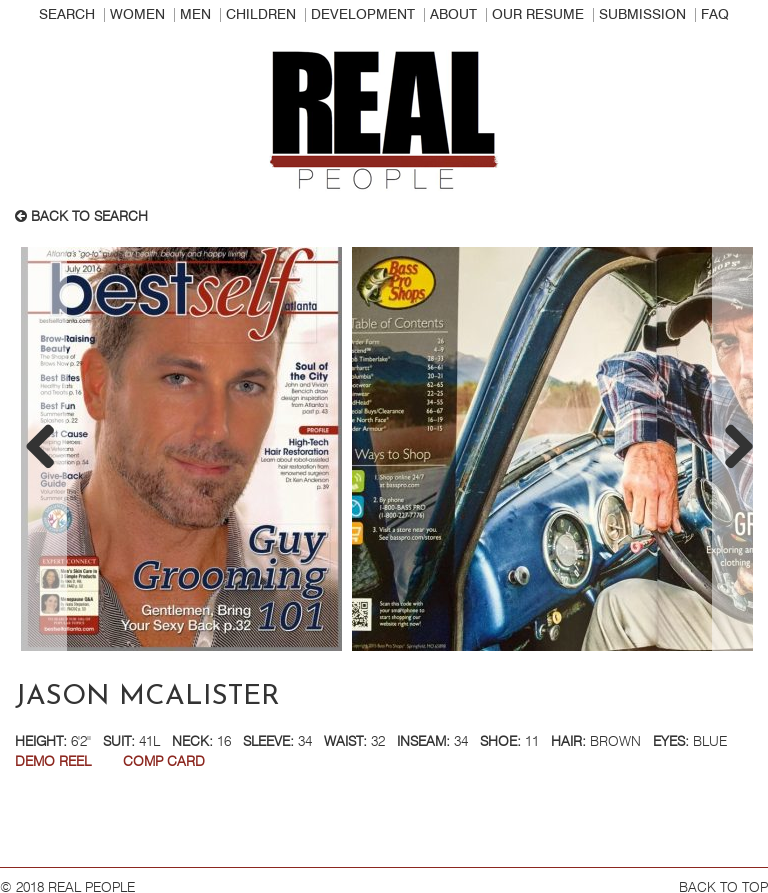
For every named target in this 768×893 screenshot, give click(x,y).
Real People (384, 121)
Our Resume (538, 15)
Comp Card (164, 762)
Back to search (81, 217)
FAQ (715, 15)
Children (261, 15)
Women (137, 15)
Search (67, 15)
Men (195, 15)
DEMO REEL (53, 762)
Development (363, 15)
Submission (642, 15)
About (453, 15)
